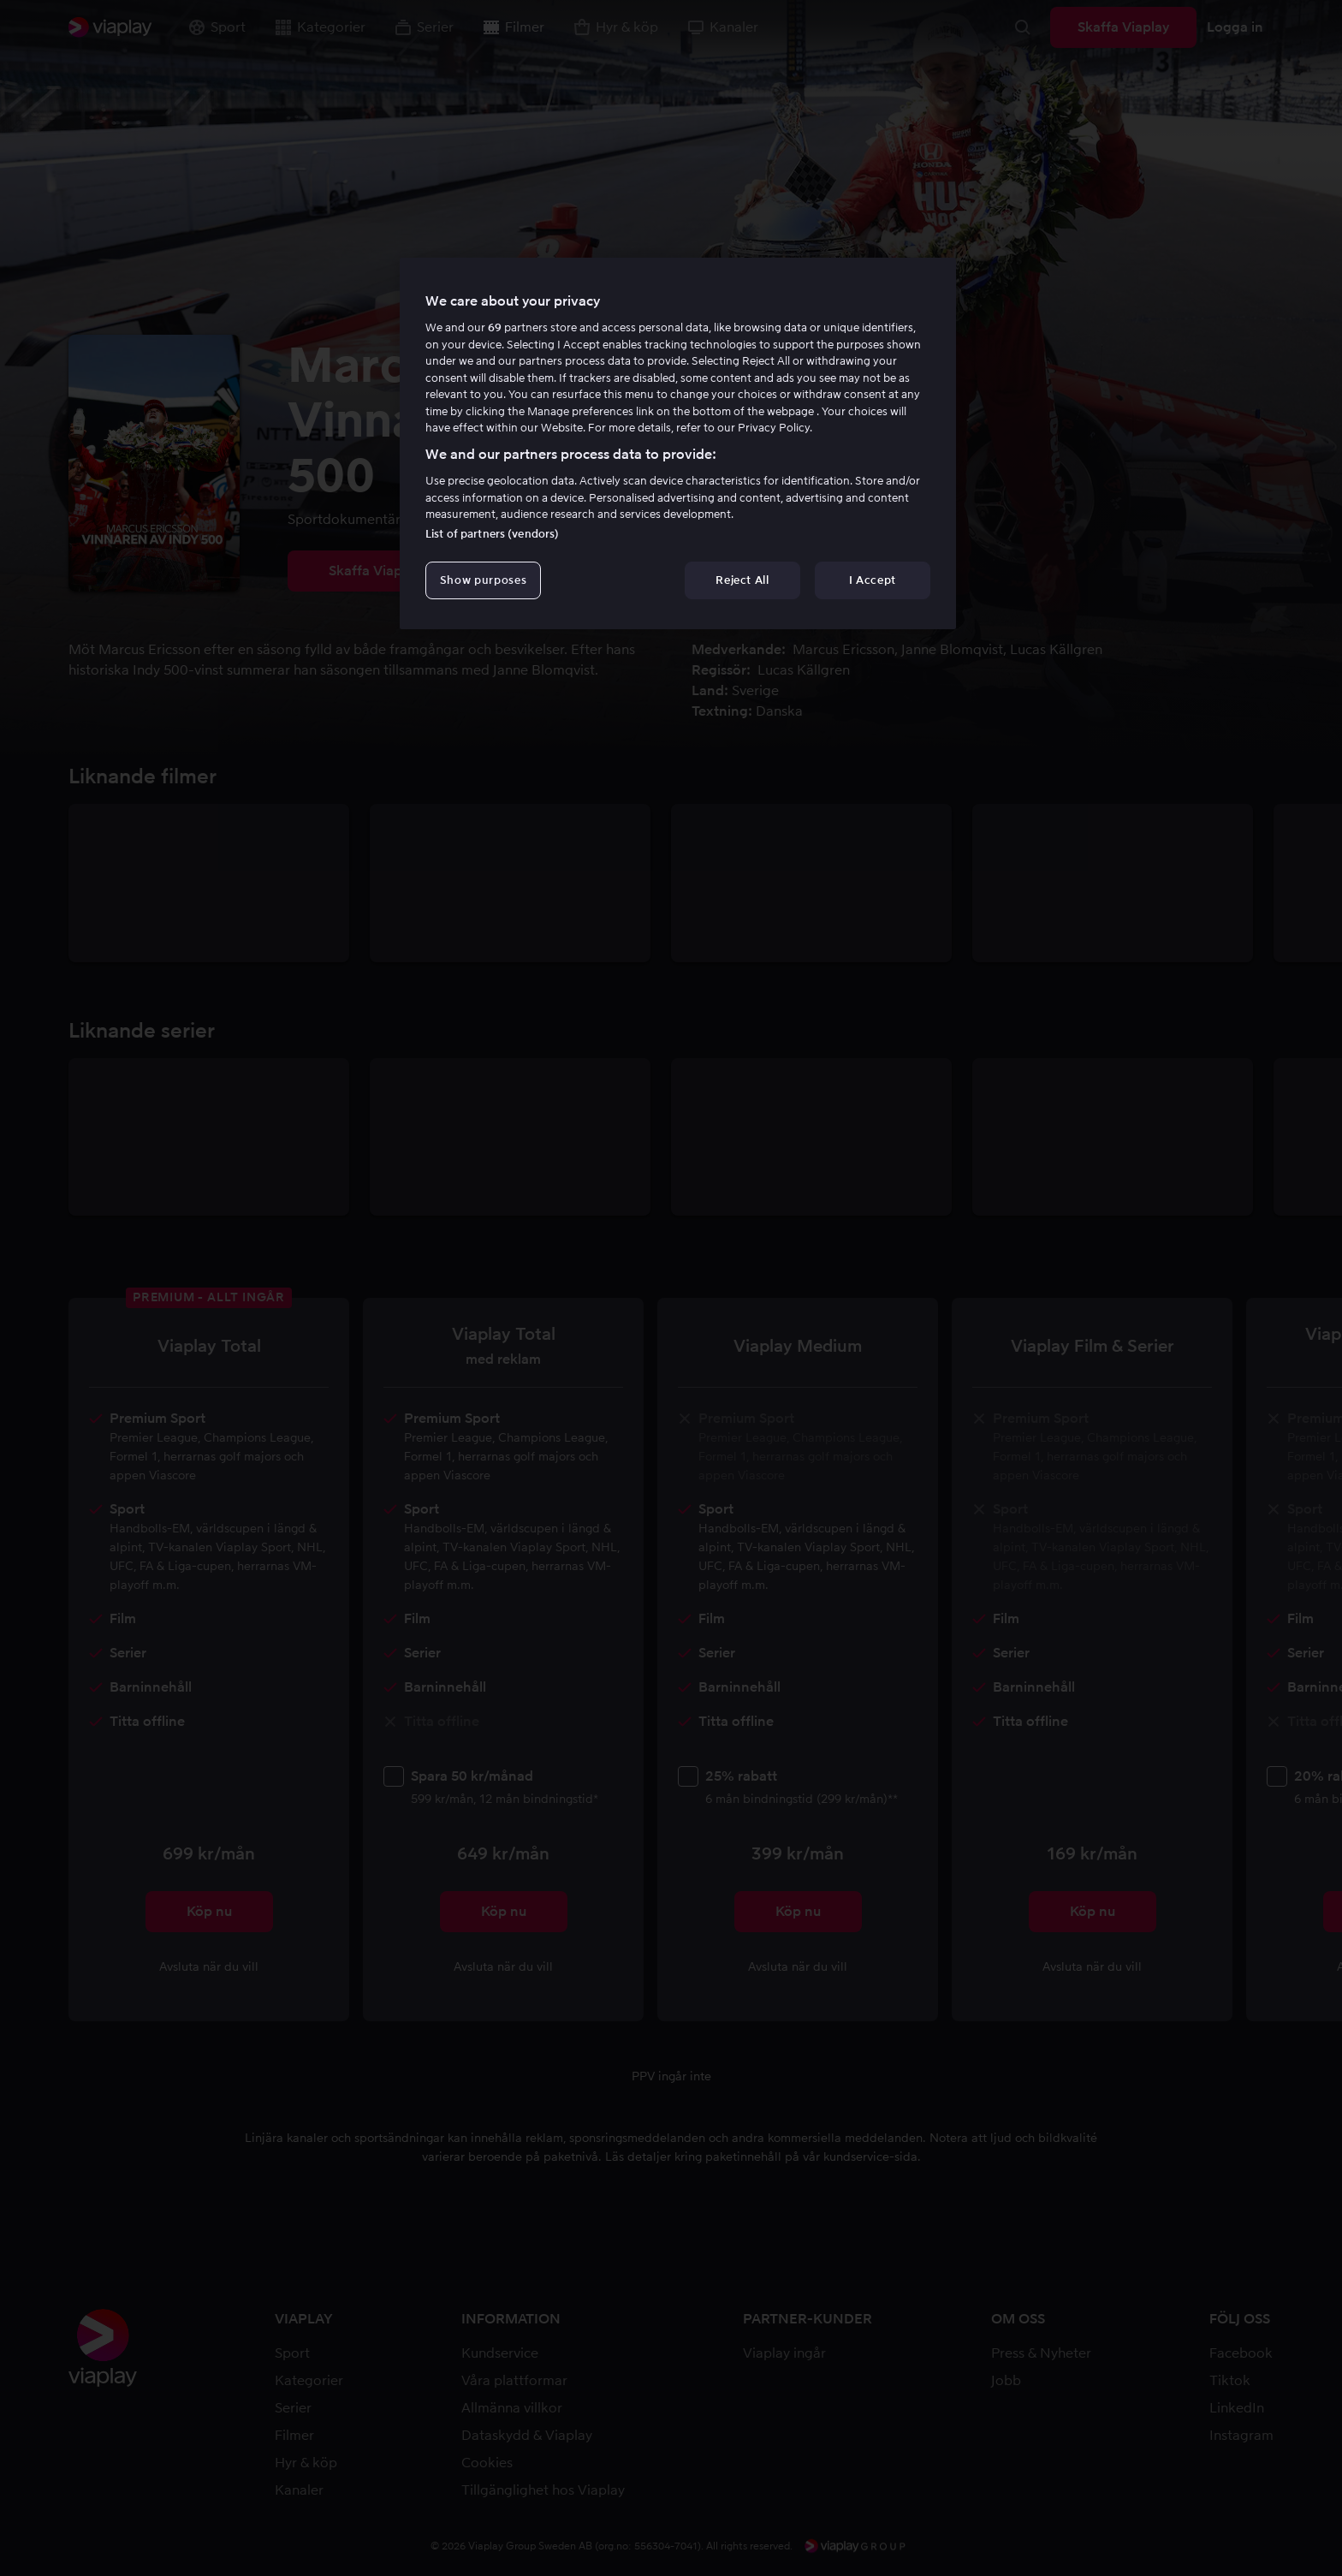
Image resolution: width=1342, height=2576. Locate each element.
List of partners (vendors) (492, 533)
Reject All (742, 580)
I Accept (872, 580)
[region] (678, 443)
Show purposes (483, 580)
